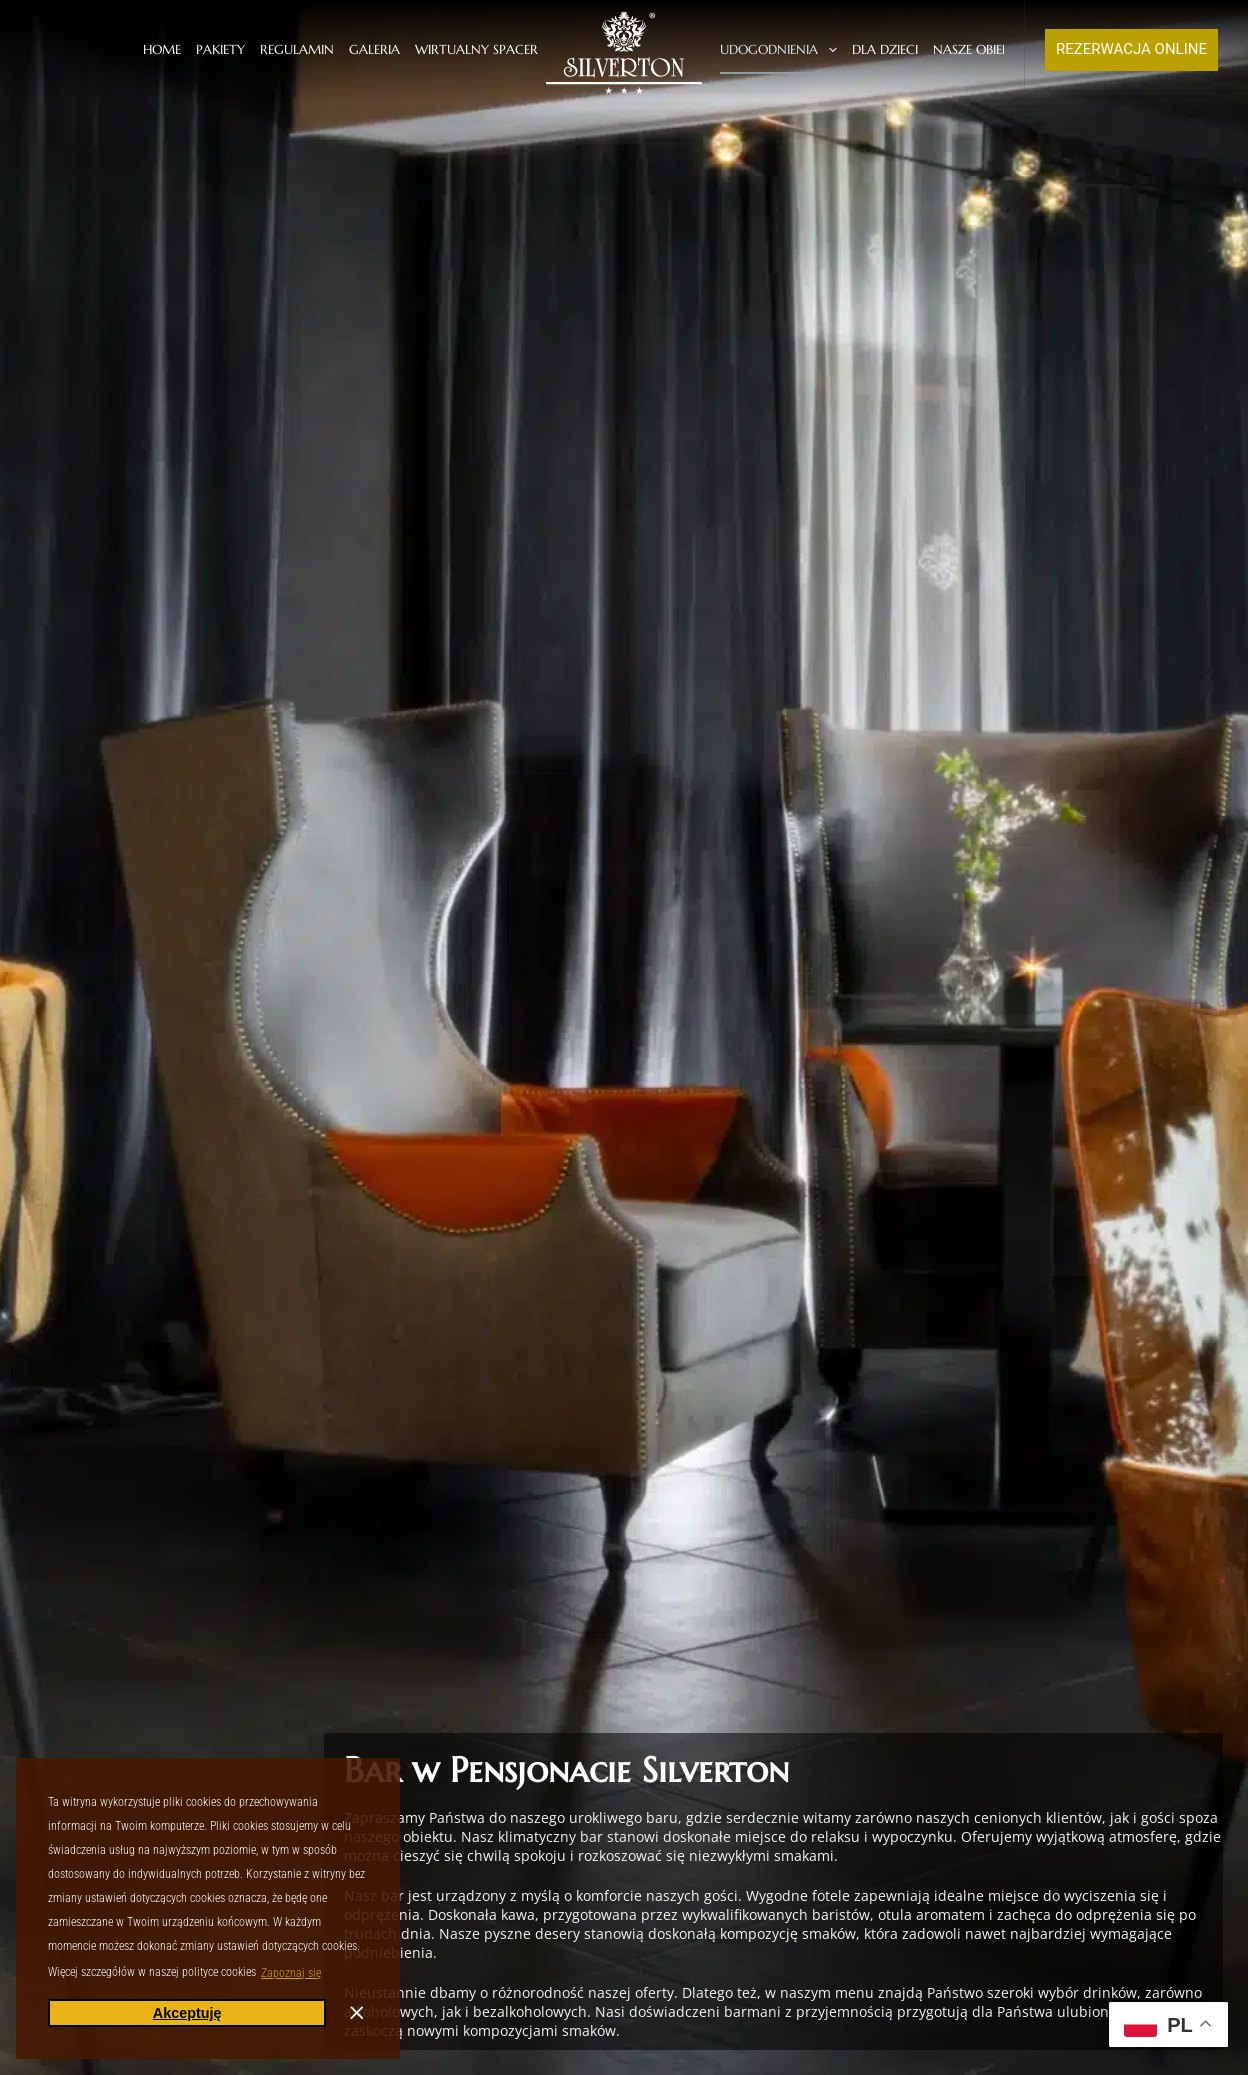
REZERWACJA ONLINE (1131, 49)
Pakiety (220, 49)
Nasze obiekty (992, 50)
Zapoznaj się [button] (291, 1973)
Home (162, 49)
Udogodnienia (782, 50)
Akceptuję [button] (187, 2013)
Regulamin (297, 49)
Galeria (374, 49)
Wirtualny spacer (476, 49)
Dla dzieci (885, 49)
